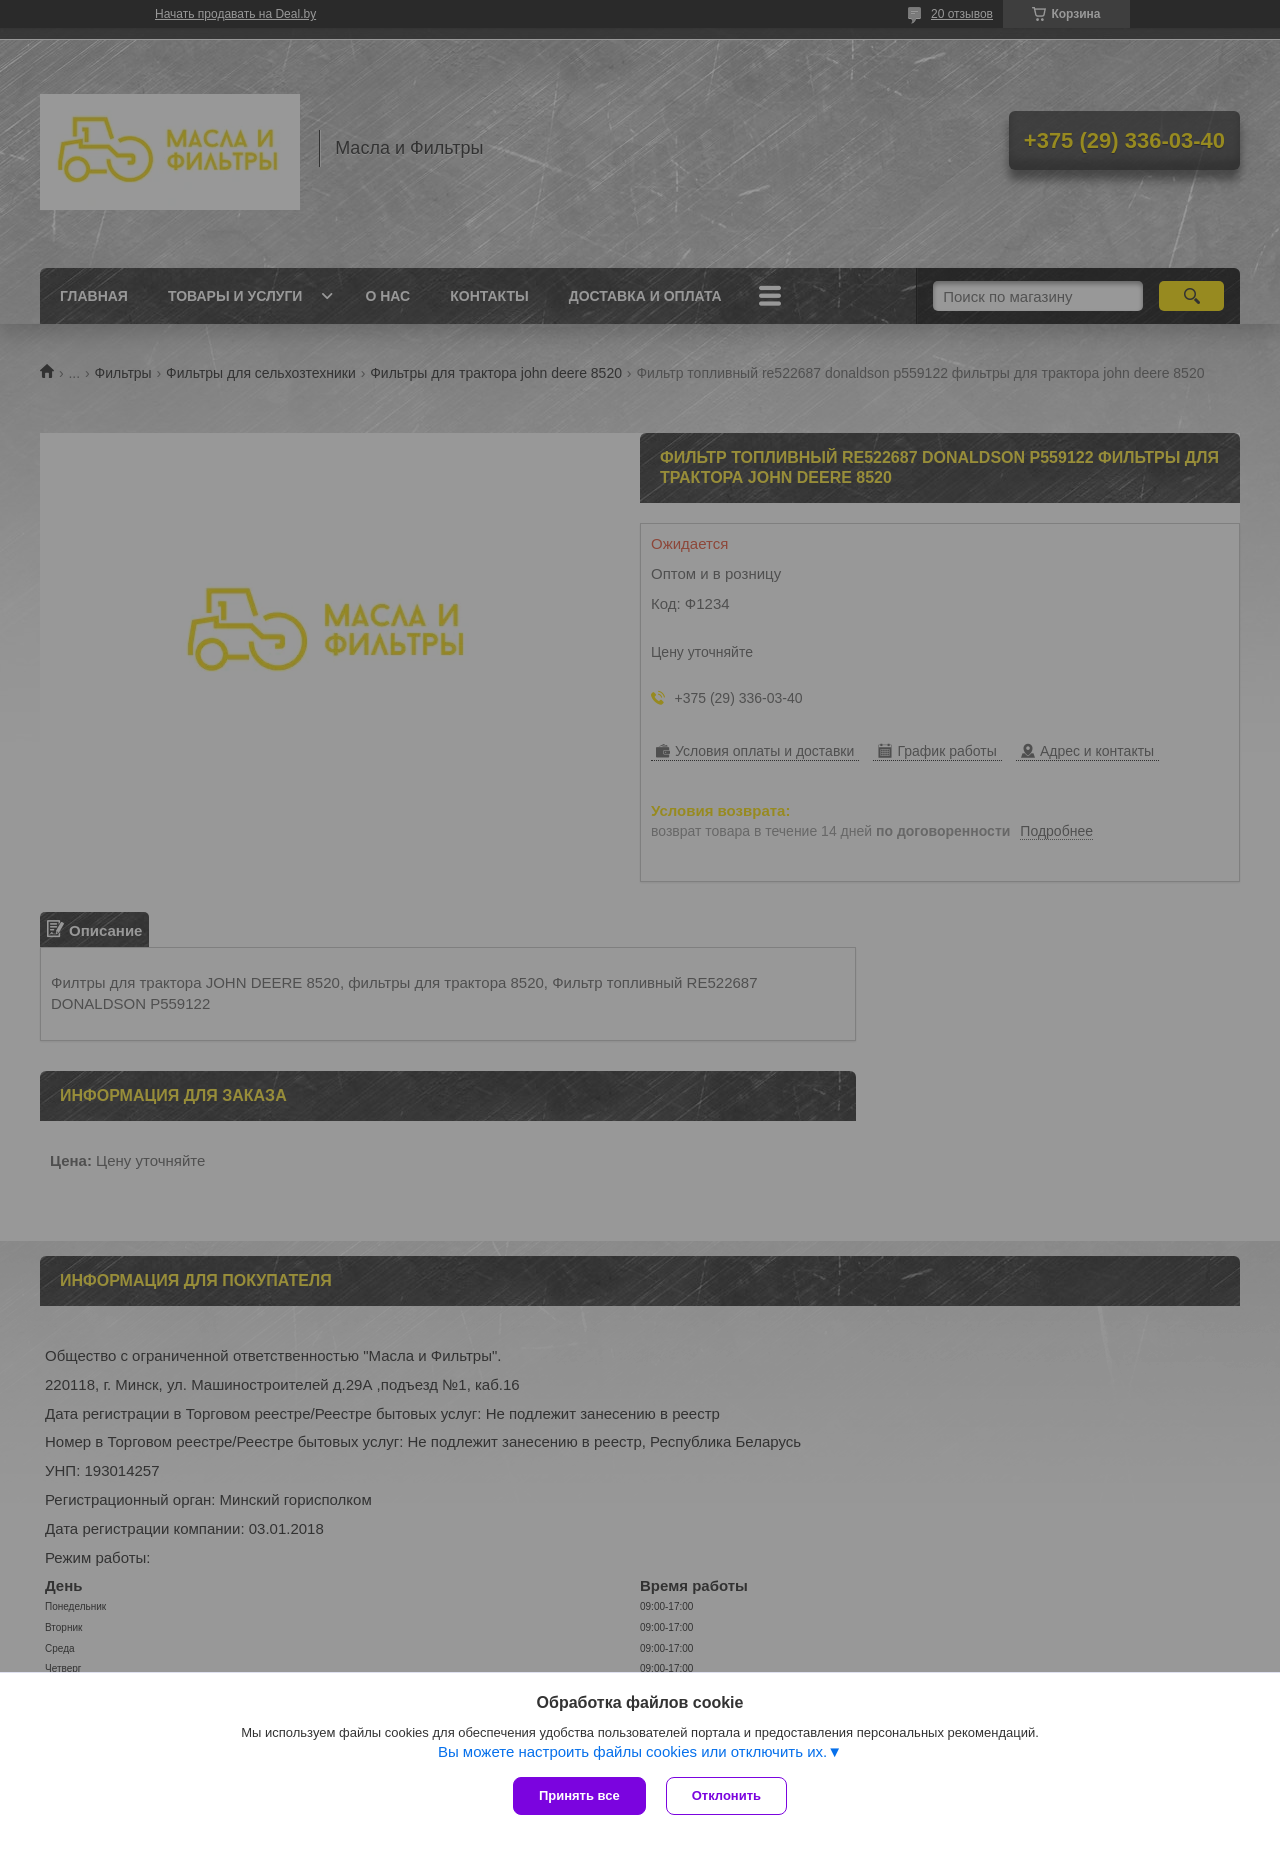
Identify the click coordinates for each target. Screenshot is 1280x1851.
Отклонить (726, 1795)
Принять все (579, 1795)
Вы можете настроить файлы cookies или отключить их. (632, 1751)
